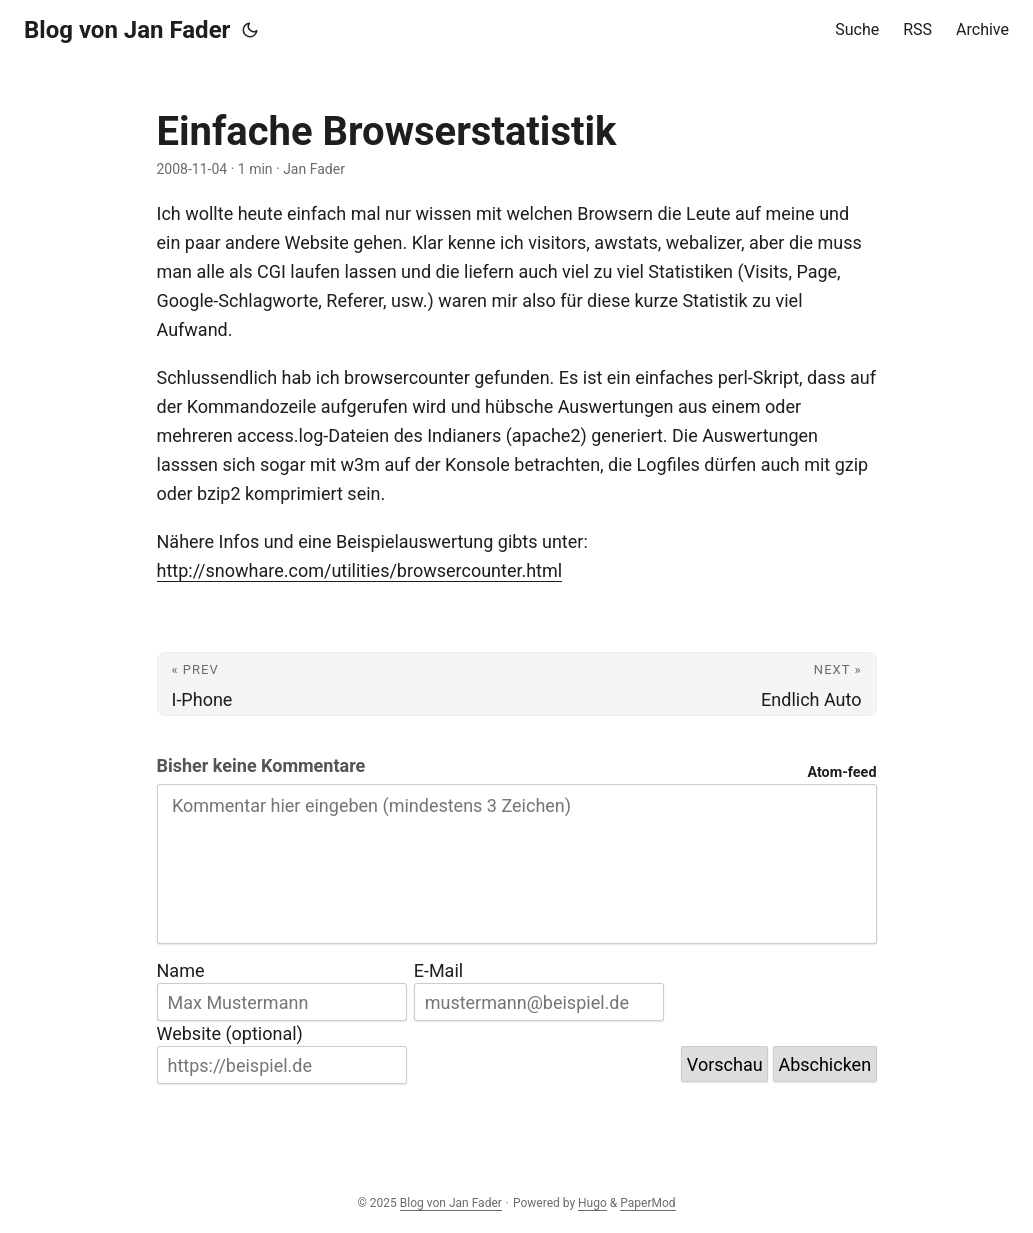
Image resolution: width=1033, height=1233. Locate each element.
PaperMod (647, 1203)
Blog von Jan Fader (127, 30)
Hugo (592, 1203)
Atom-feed (841, 772)
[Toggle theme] (250, 30)
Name (181, 970)
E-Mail (438, 970)
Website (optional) (230, 1033)
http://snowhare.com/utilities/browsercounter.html (360, 570)
